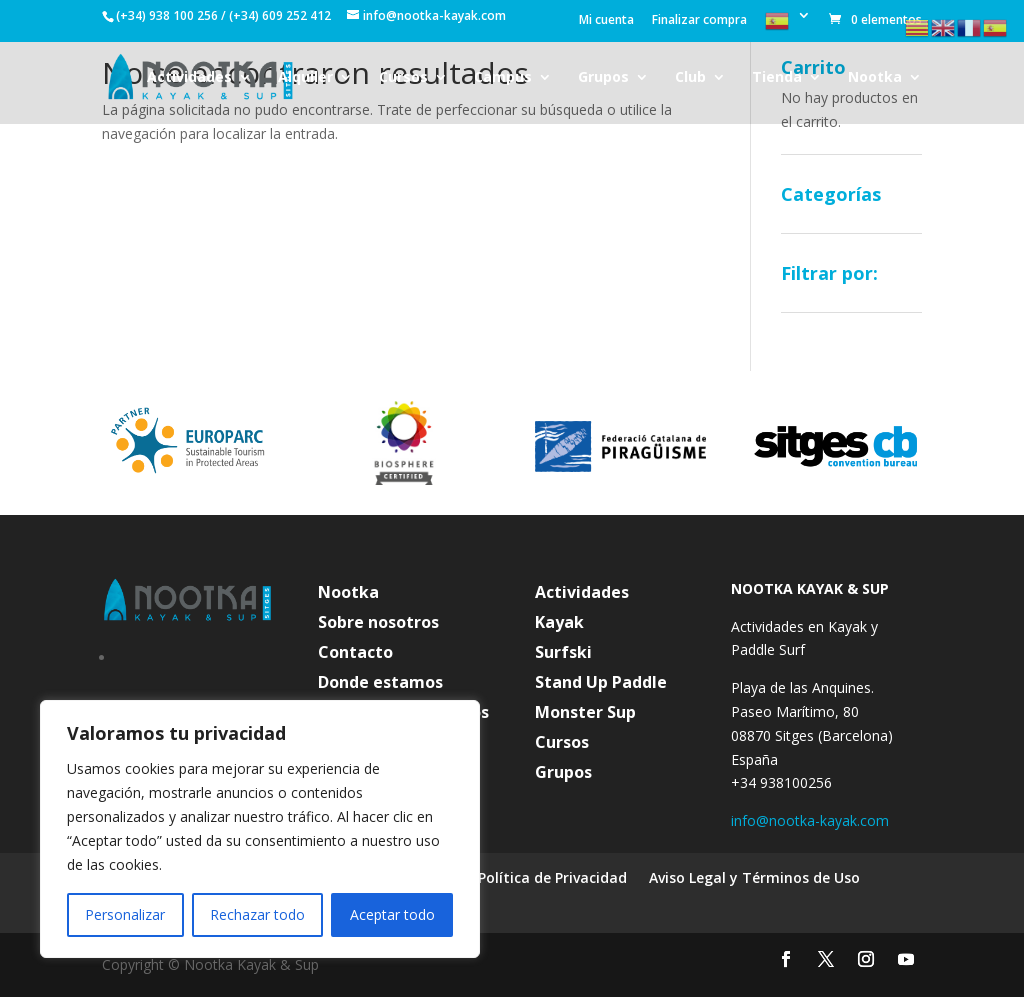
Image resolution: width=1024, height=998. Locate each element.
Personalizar (125, 914)
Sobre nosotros (378, 624)
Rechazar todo (257, 914)
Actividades (189, 78)
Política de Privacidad (552, 879)
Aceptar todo (392, 914)
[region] (260, 829)
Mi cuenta (606, 21)
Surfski (563, 654)
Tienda (777, 78)
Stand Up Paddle (601, 684)
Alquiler (305, 78)
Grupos (603, 78)
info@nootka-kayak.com (810, 820)
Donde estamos (380, 684)
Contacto (355, 654)
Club (690, 78)
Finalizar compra (699, 21)
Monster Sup (585, 714)
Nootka (875, 78)
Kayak (559, 624)
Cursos (403, 78)
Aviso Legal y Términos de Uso (754, 879)
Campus (503, 78)
